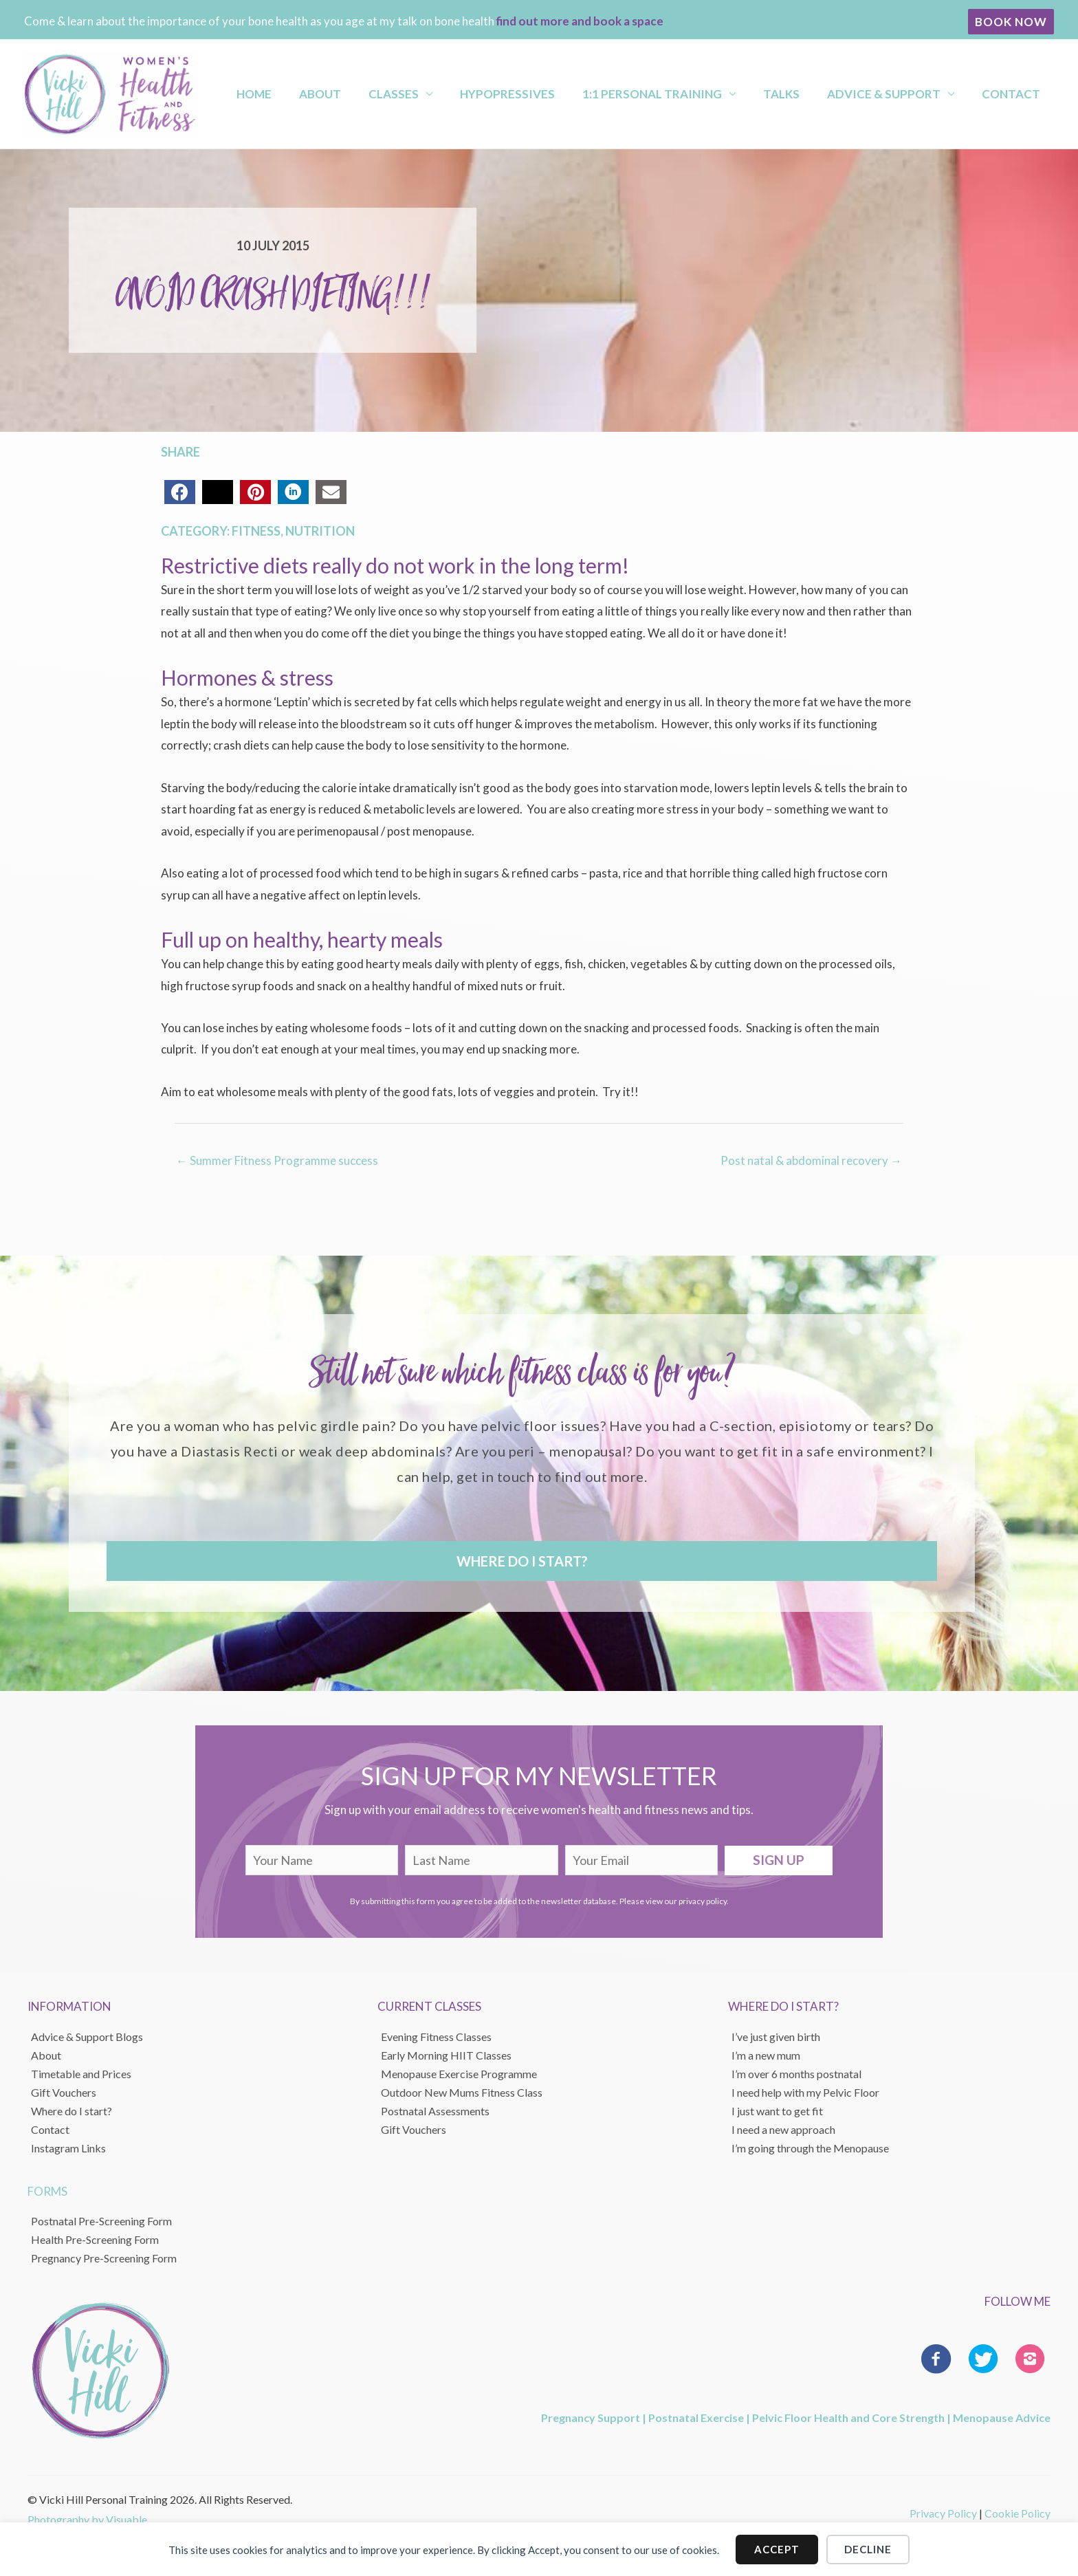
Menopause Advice (1001, 2416)
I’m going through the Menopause (810, 2147)
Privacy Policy (943, 2512)
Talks (809, 94)
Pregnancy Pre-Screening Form (104, 2257)
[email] (641, 1860)
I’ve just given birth (776, 2035)
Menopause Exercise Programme (459, 2073)
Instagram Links (68, 2147)
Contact (1014, 94)
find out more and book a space (579, 21)
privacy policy (703, 1900)
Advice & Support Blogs (87, 2035)
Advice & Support (899, 94)
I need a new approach (783, 2128)
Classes (459, 94)
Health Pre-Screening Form (95, 2238)
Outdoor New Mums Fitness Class (461, 2091)
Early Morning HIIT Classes (446, 2054)
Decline (868, 2548)
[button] (1011, 21)
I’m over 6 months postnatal (796, 2073)
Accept (777, 2548)
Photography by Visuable (87, 2518)
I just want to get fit (777, 2110)
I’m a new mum (766, 2054)
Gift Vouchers (63, 2091)
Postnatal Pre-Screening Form (101, 2220)
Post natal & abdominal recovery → (811, 1160)
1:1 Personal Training (692, 94)
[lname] (481, 1860)
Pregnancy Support (590, 2416)
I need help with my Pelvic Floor (805, 2091)
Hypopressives (560, 94)
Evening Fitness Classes (436, 2035)
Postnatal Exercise (696, 2416)
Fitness (256, 530)
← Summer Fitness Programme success (277, 1160)
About (398, 94)
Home (344, 94)
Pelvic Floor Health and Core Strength (848, 2416)
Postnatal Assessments (435, 2110)
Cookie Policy (1017, 2512)
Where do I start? (71, 2110)
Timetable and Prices (81, 2073)
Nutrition (320, 530)
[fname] (322, 1860)
